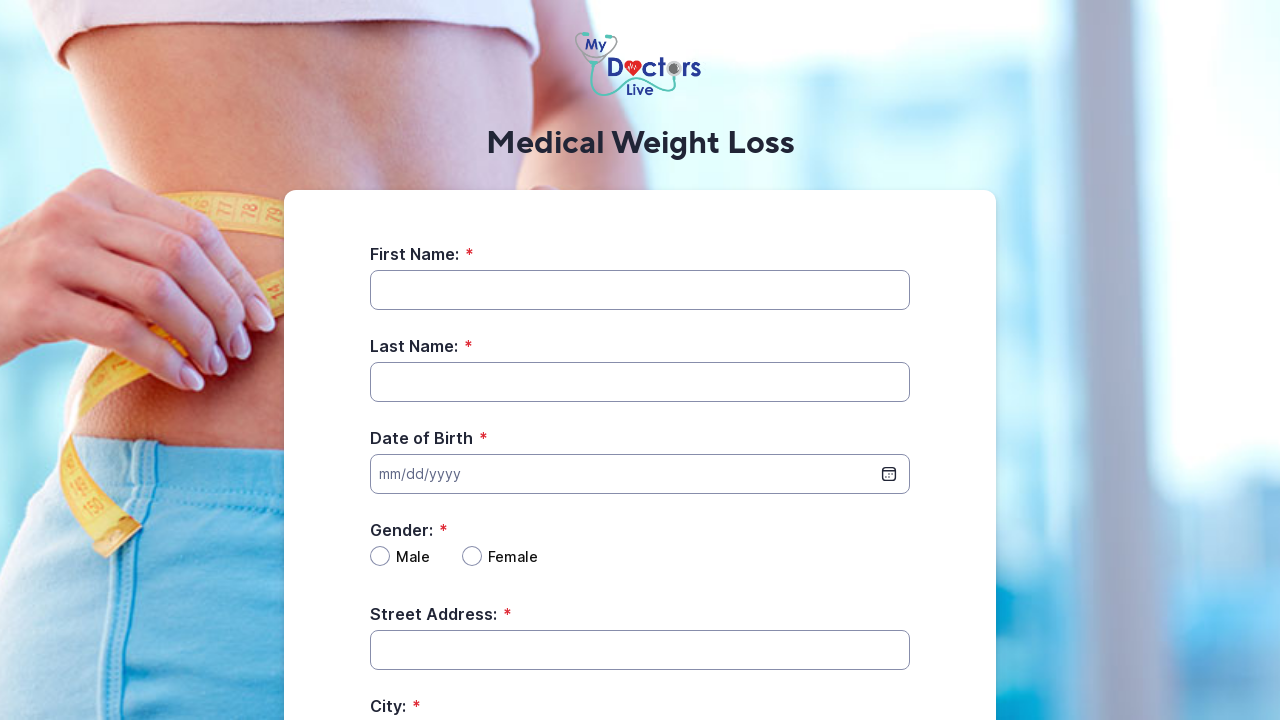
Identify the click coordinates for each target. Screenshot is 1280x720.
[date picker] (889, 474)
